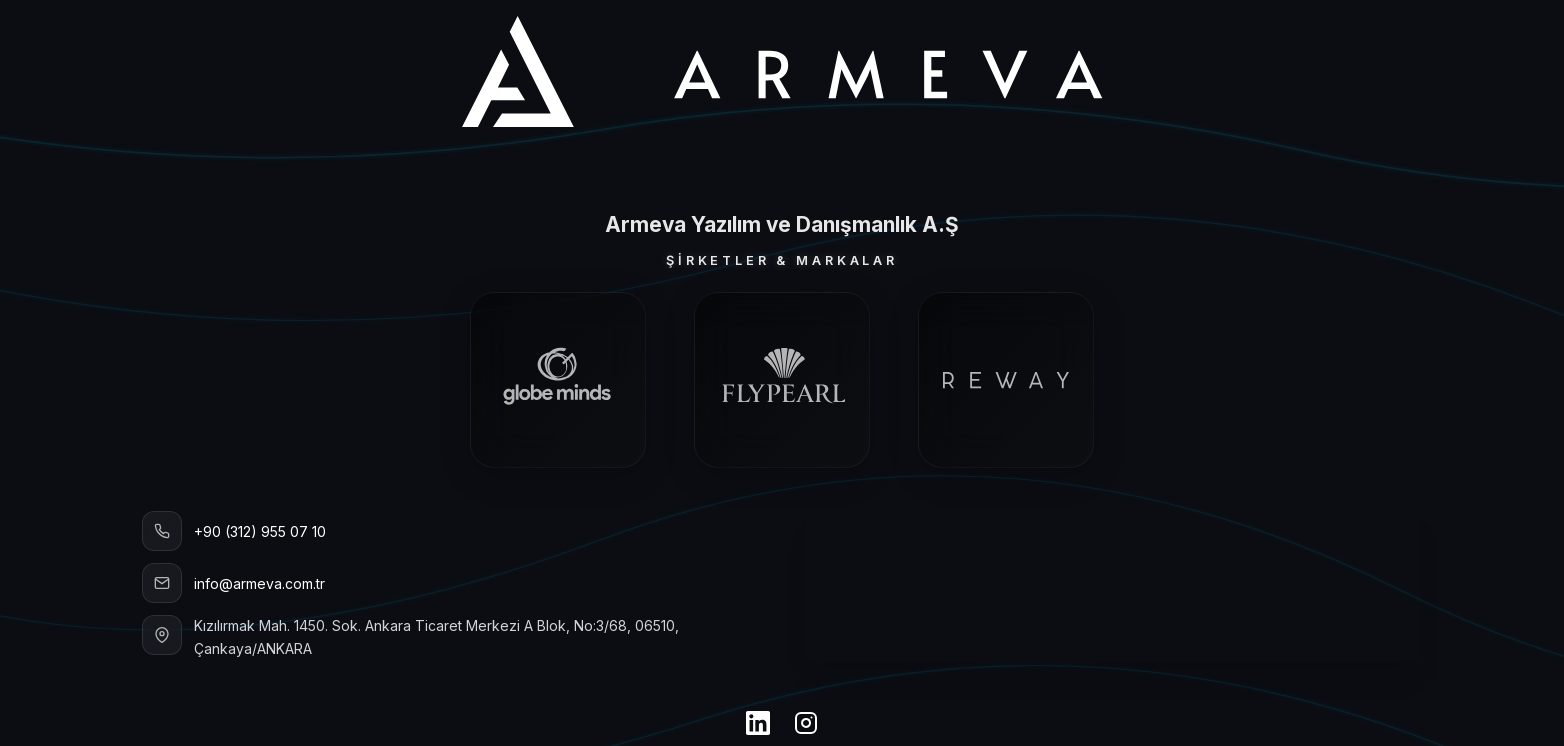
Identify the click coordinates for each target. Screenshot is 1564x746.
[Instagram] (806, 725)
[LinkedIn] (758, 725)
